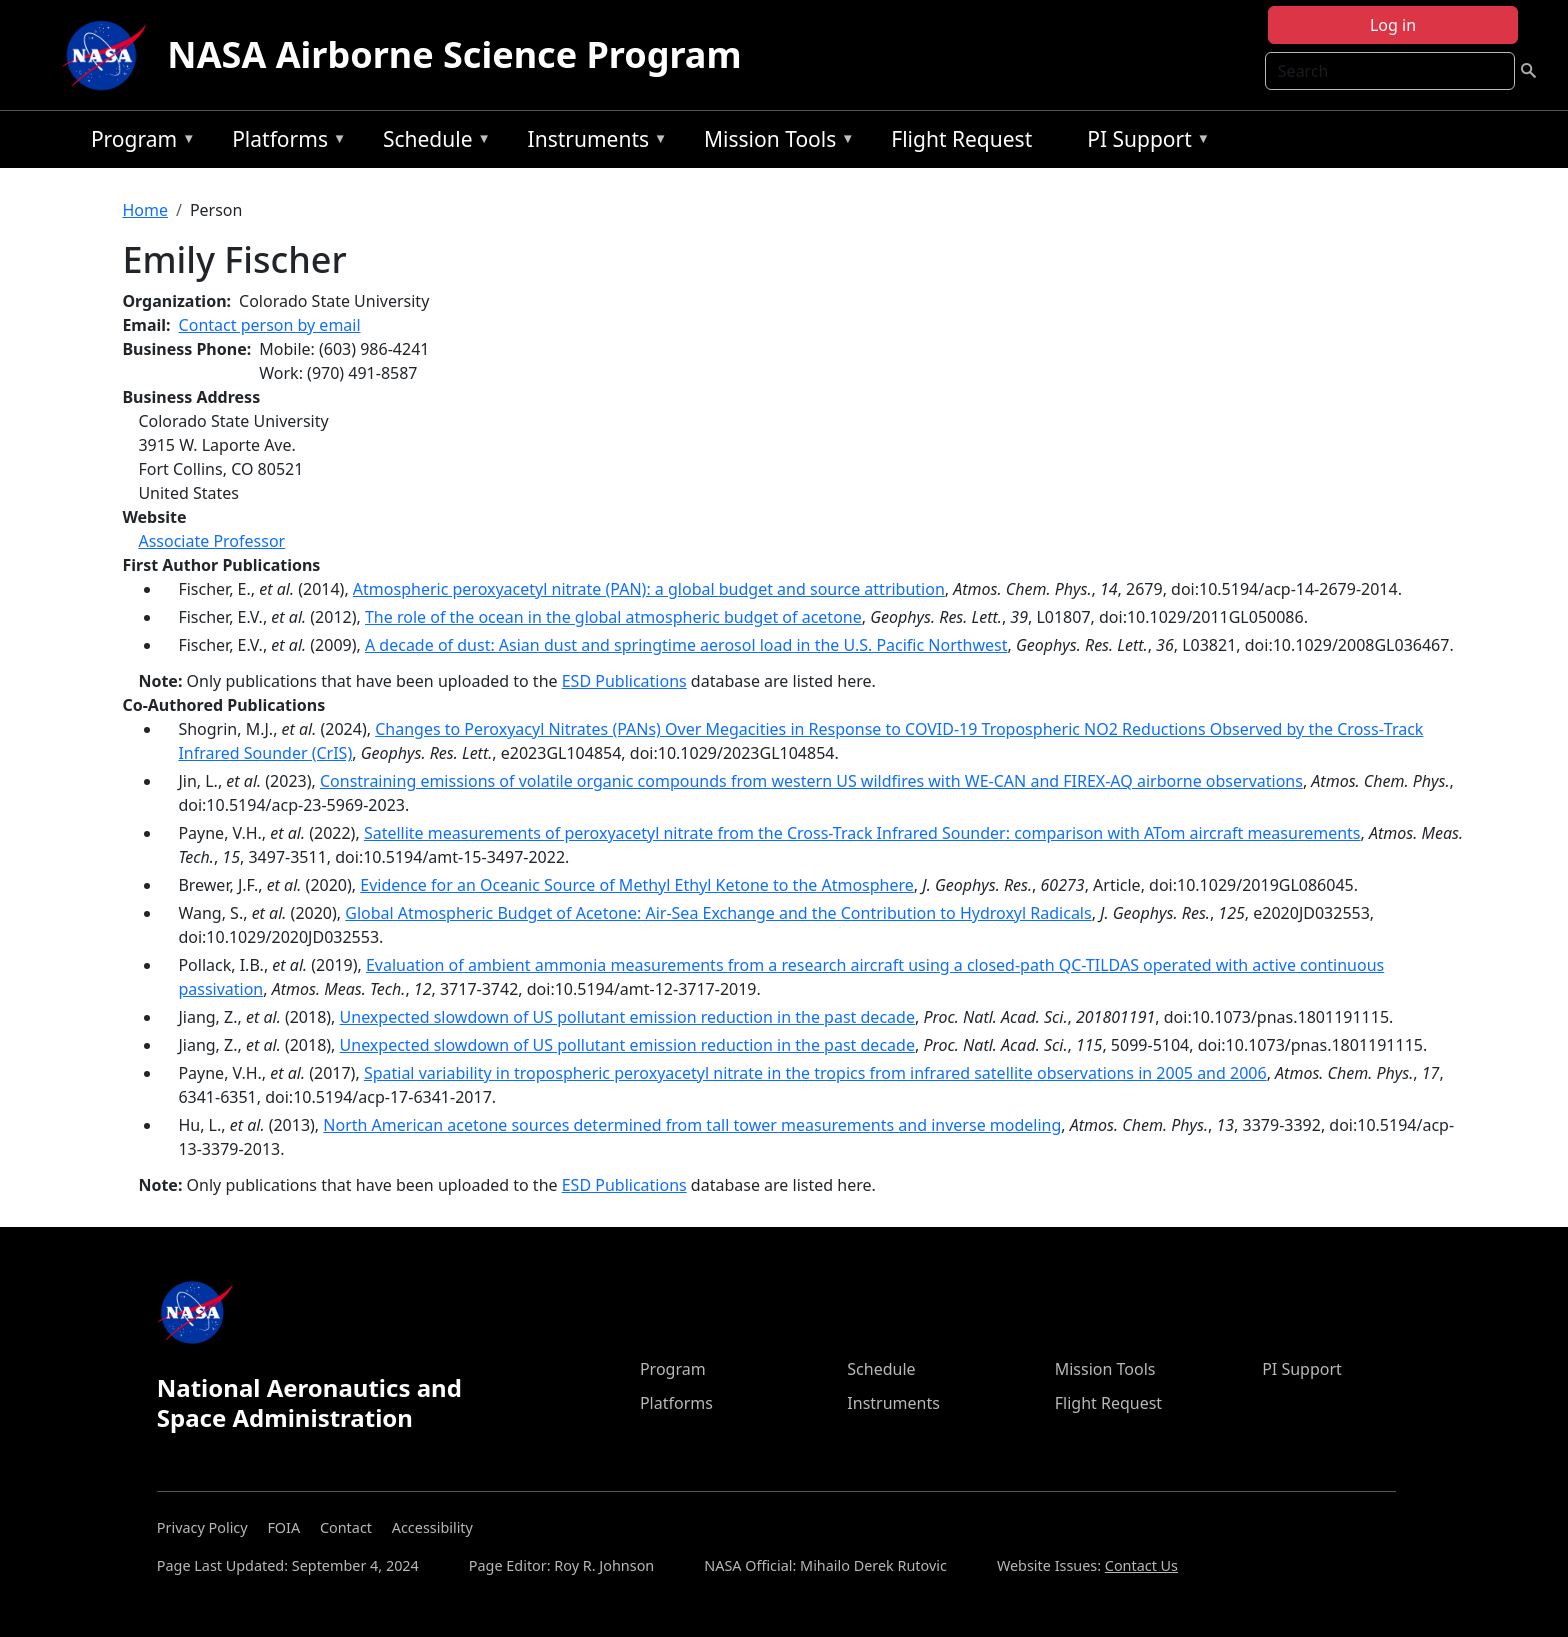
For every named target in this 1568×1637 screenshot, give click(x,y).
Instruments (593, 142)
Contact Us (1141, 1565)
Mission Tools (774, 142)
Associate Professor (211, 541)
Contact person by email (270, 325)
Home (145, 210)
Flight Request (961, 139)
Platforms (284, 142)
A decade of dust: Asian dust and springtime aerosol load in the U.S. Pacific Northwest (686, 645)
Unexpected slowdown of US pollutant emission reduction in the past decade (627, 1017)
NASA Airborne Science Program (454, 54)
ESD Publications (624, 681)
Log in (1393, 25)
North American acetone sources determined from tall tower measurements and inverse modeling (692, 1125)
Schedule (432, 142)
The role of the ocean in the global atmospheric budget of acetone (613, 617)
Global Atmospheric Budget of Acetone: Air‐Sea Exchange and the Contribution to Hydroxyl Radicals (718, 913)
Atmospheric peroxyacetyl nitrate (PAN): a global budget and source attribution (649, 589)
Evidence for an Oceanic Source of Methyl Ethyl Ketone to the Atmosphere (637, 885)
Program (138, 142)
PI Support (1143, 142)
